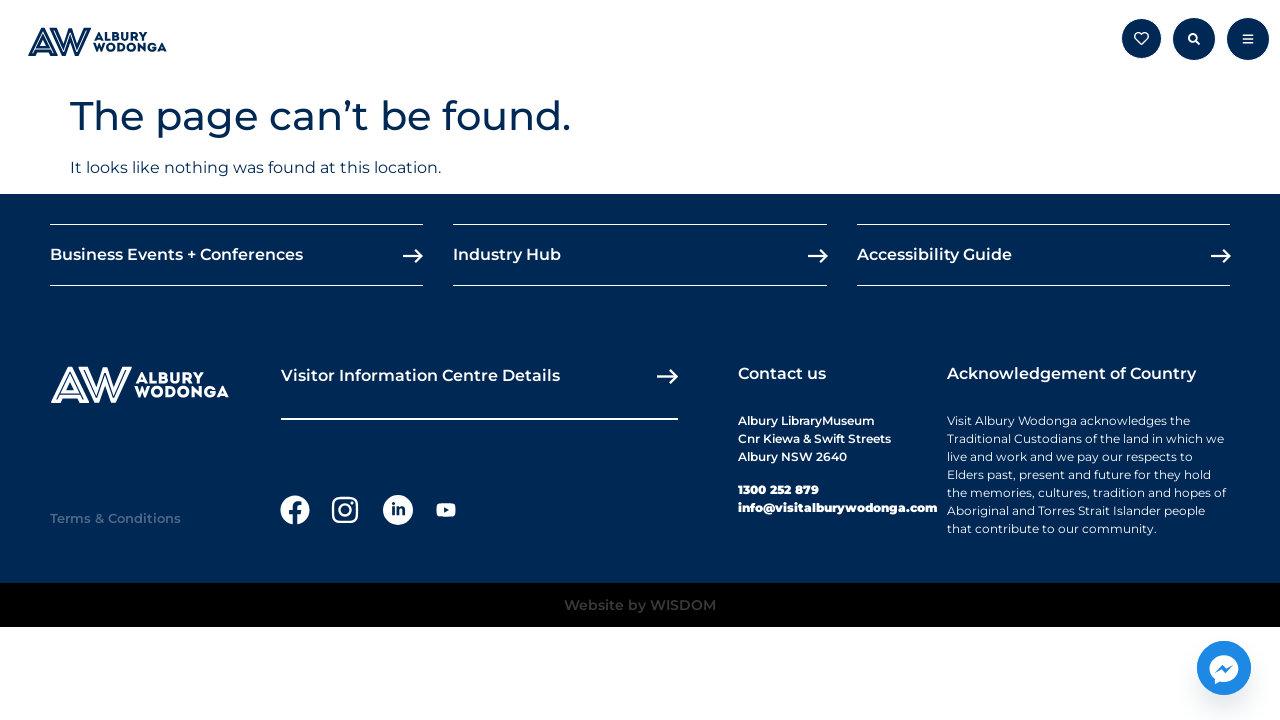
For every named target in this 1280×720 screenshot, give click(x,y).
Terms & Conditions (115, 518)
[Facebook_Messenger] (1224, 668)
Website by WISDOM (640, 605)
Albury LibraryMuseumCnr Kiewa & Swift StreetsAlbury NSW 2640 (814, 438)
